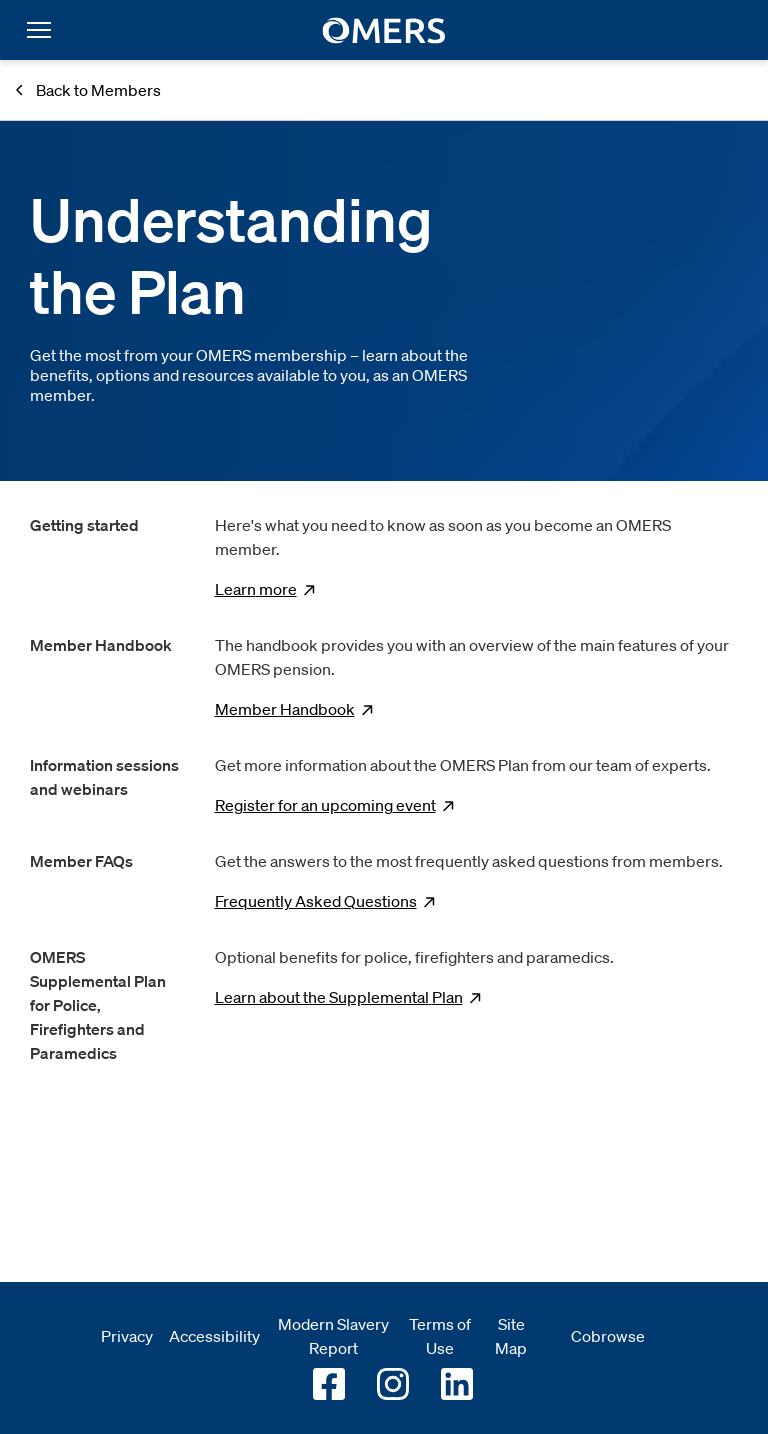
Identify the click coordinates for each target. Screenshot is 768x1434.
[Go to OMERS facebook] (329, 1384)
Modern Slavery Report (333, 1336)
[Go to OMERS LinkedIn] (457, 1384)
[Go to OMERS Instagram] (393, 1384)
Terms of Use (440, 1336)
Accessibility (214, 1336)
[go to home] (384, 30)
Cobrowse (608, 1336)
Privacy (127, 1336)
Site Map (511, 1336)
